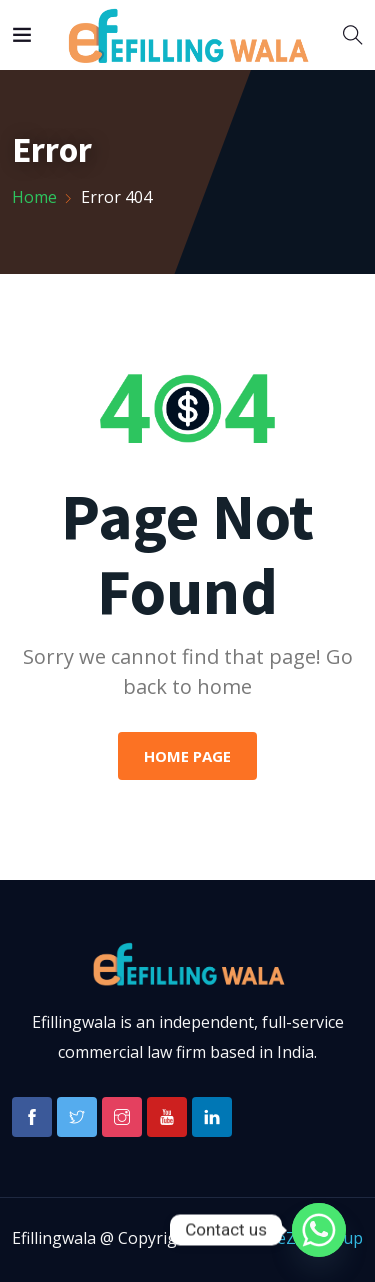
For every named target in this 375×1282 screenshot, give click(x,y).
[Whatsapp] (319, 1230)
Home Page (187, 756)
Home (34, 197)
